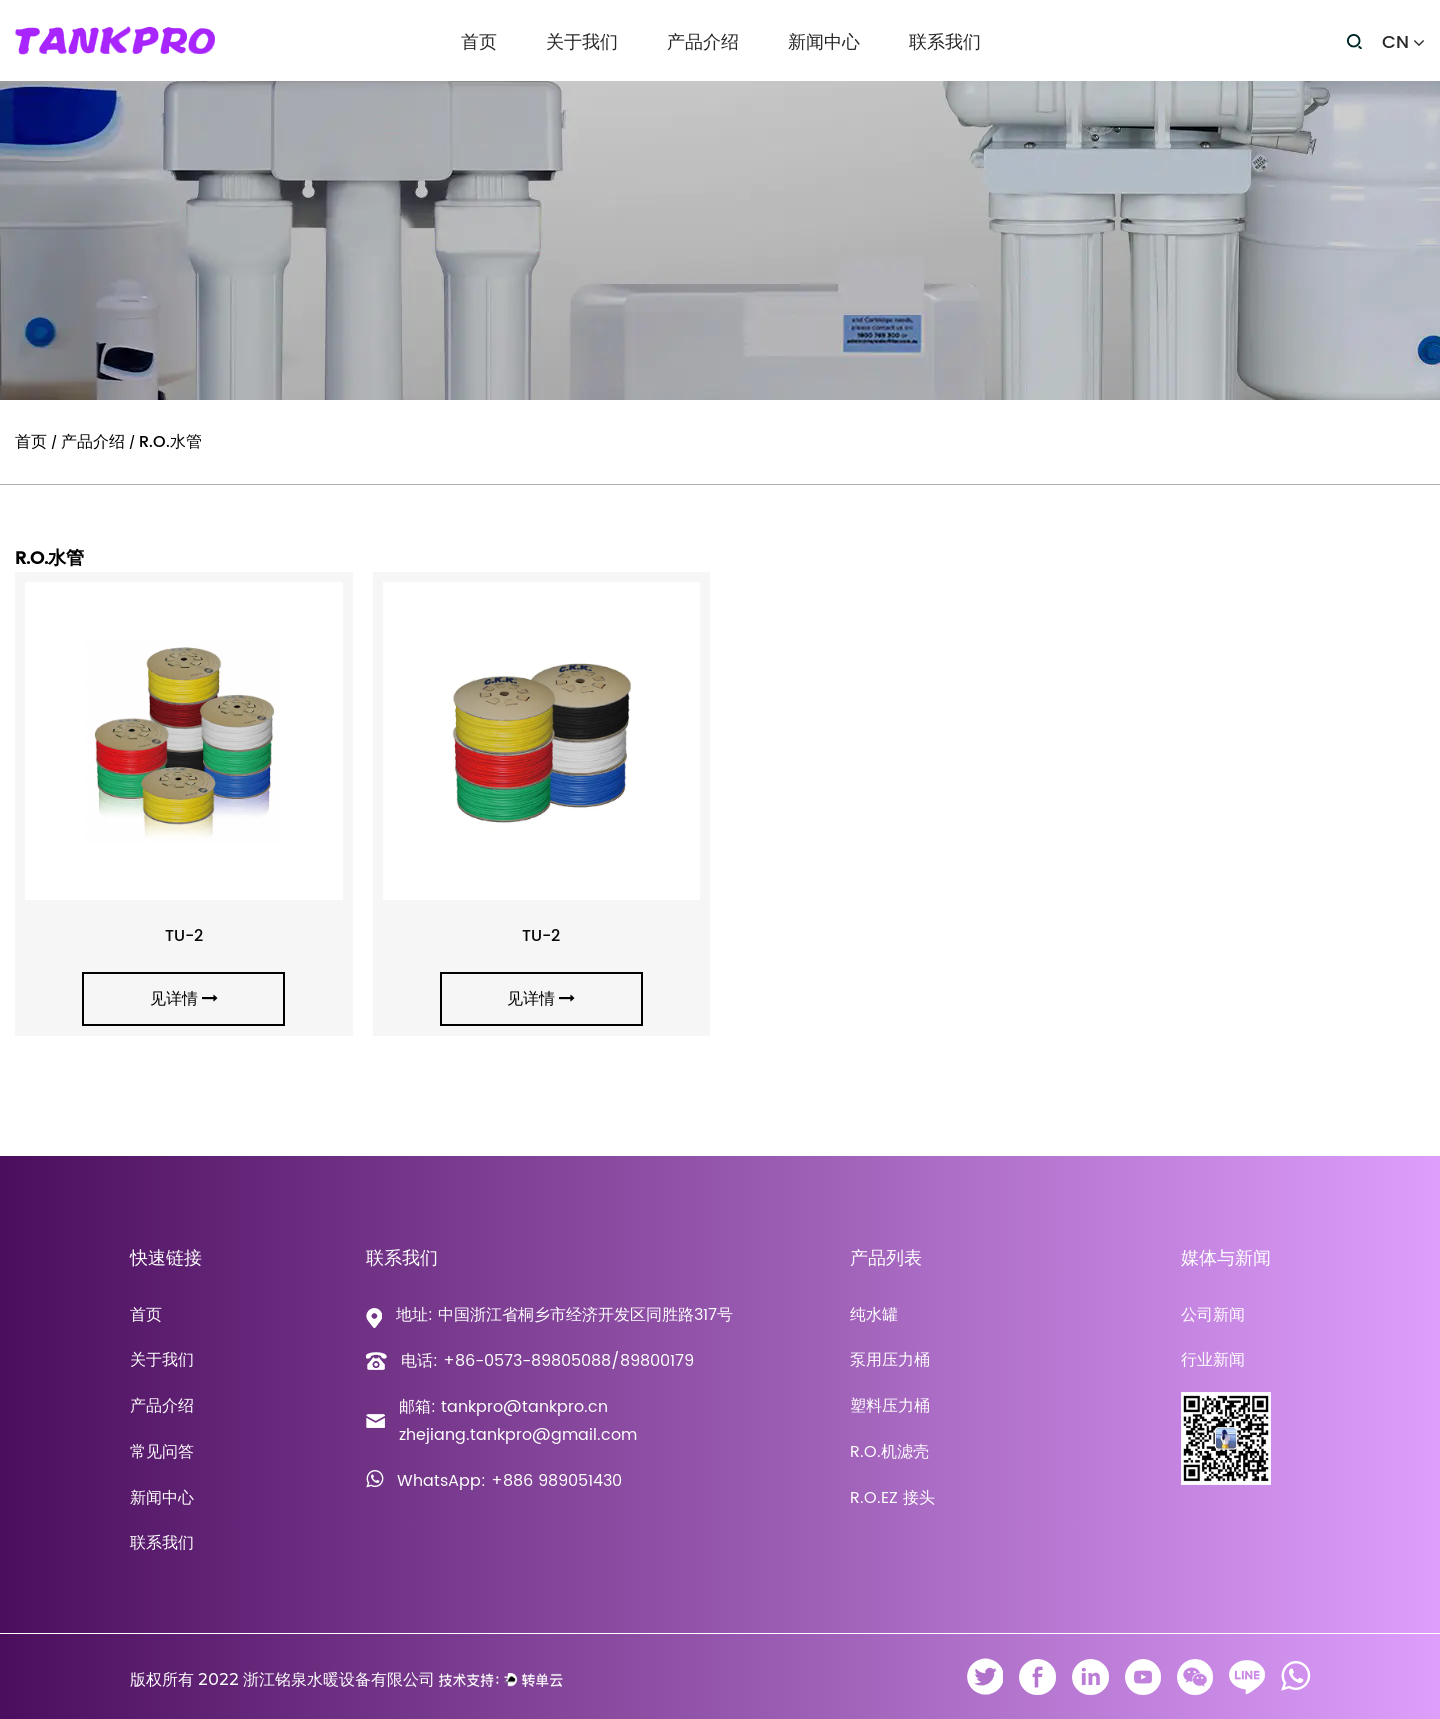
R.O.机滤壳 (889, 1452)
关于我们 (582, 42)
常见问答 (162, 1452)
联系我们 (945, 42)
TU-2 (184, 936)
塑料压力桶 (890, 1406)
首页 (479, 42)
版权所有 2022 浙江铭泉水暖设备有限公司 (282, 1679)
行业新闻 (1213, 1360)
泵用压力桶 (890, 1360)
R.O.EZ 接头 (892, 1498)
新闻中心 (824, 42)
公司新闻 (1213, 1315)
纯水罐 (874, 1315)
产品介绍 (703, 42)
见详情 (184, 999)
